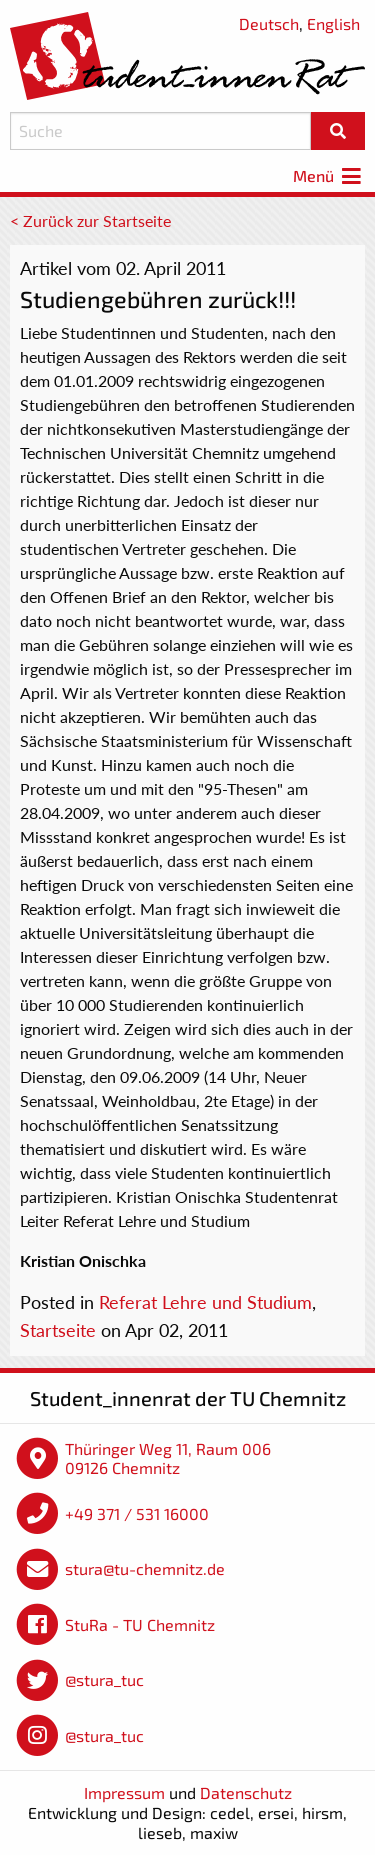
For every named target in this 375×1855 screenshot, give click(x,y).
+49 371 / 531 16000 (137, 1513)
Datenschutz (246, 1792)
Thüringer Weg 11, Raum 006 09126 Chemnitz (168, 1458)
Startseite (58, 1330)
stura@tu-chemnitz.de (145, 1568)
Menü (329, 175)
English (333, 23)
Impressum (124, 1792)
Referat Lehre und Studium (205, 1302)
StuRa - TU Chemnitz (140, 1624)
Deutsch (269, 23)
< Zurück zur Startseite (90, 220)
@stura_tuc (104, 1679)
